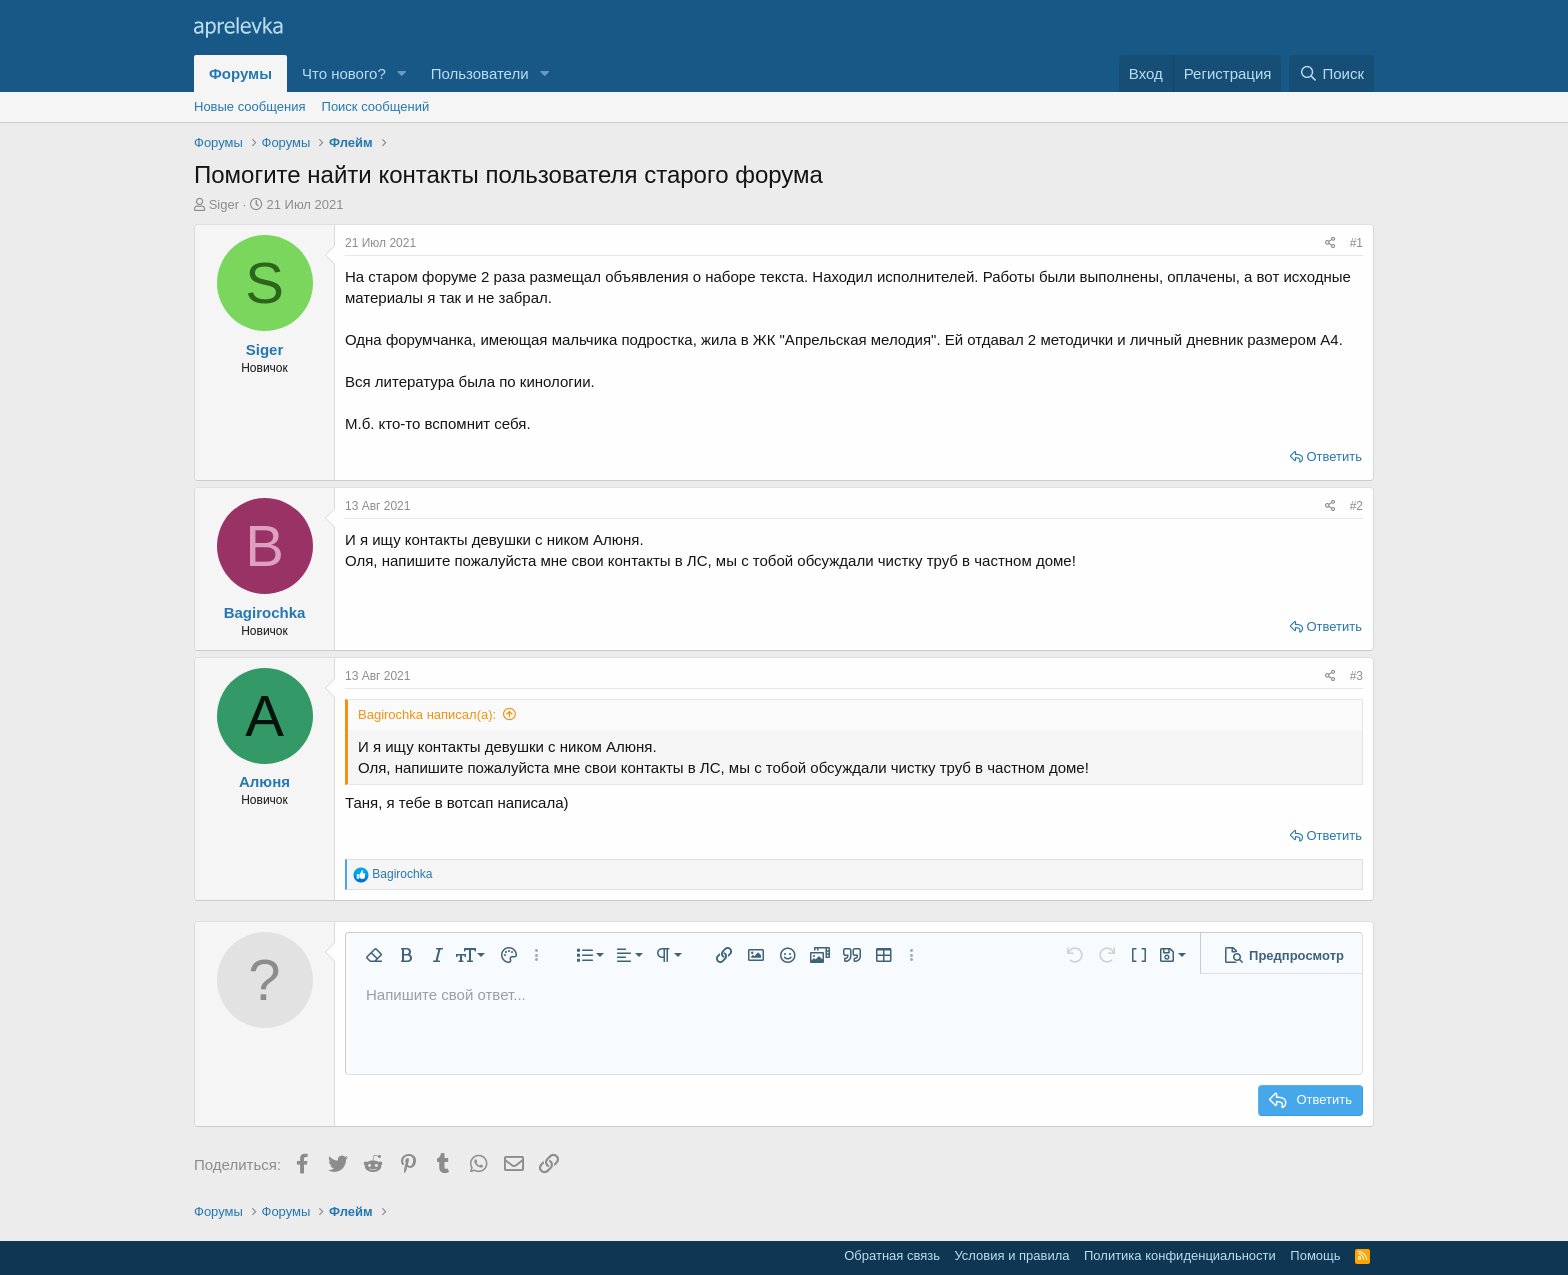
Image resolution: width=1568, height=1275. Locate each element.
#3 (1356, 676)
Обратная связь (892, 1255)
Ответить (1334, 456)
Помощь (1315, 1255)
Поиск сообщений (376, 106)
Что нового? (344, 73)
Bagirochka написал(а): (427, 714)
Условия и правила (1011, 1255)
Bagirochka (265, 612)
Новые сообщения (250, 106)
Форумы (240, 73)
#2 (1356, 506)
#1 (1356, 243)
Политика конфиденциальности (1180, 1255)
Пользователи (480, 73)
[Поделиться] (1330, 243)
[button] (402, 73)
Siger (224, 204)
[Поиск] (1331, 73)
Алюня (264, 781)
